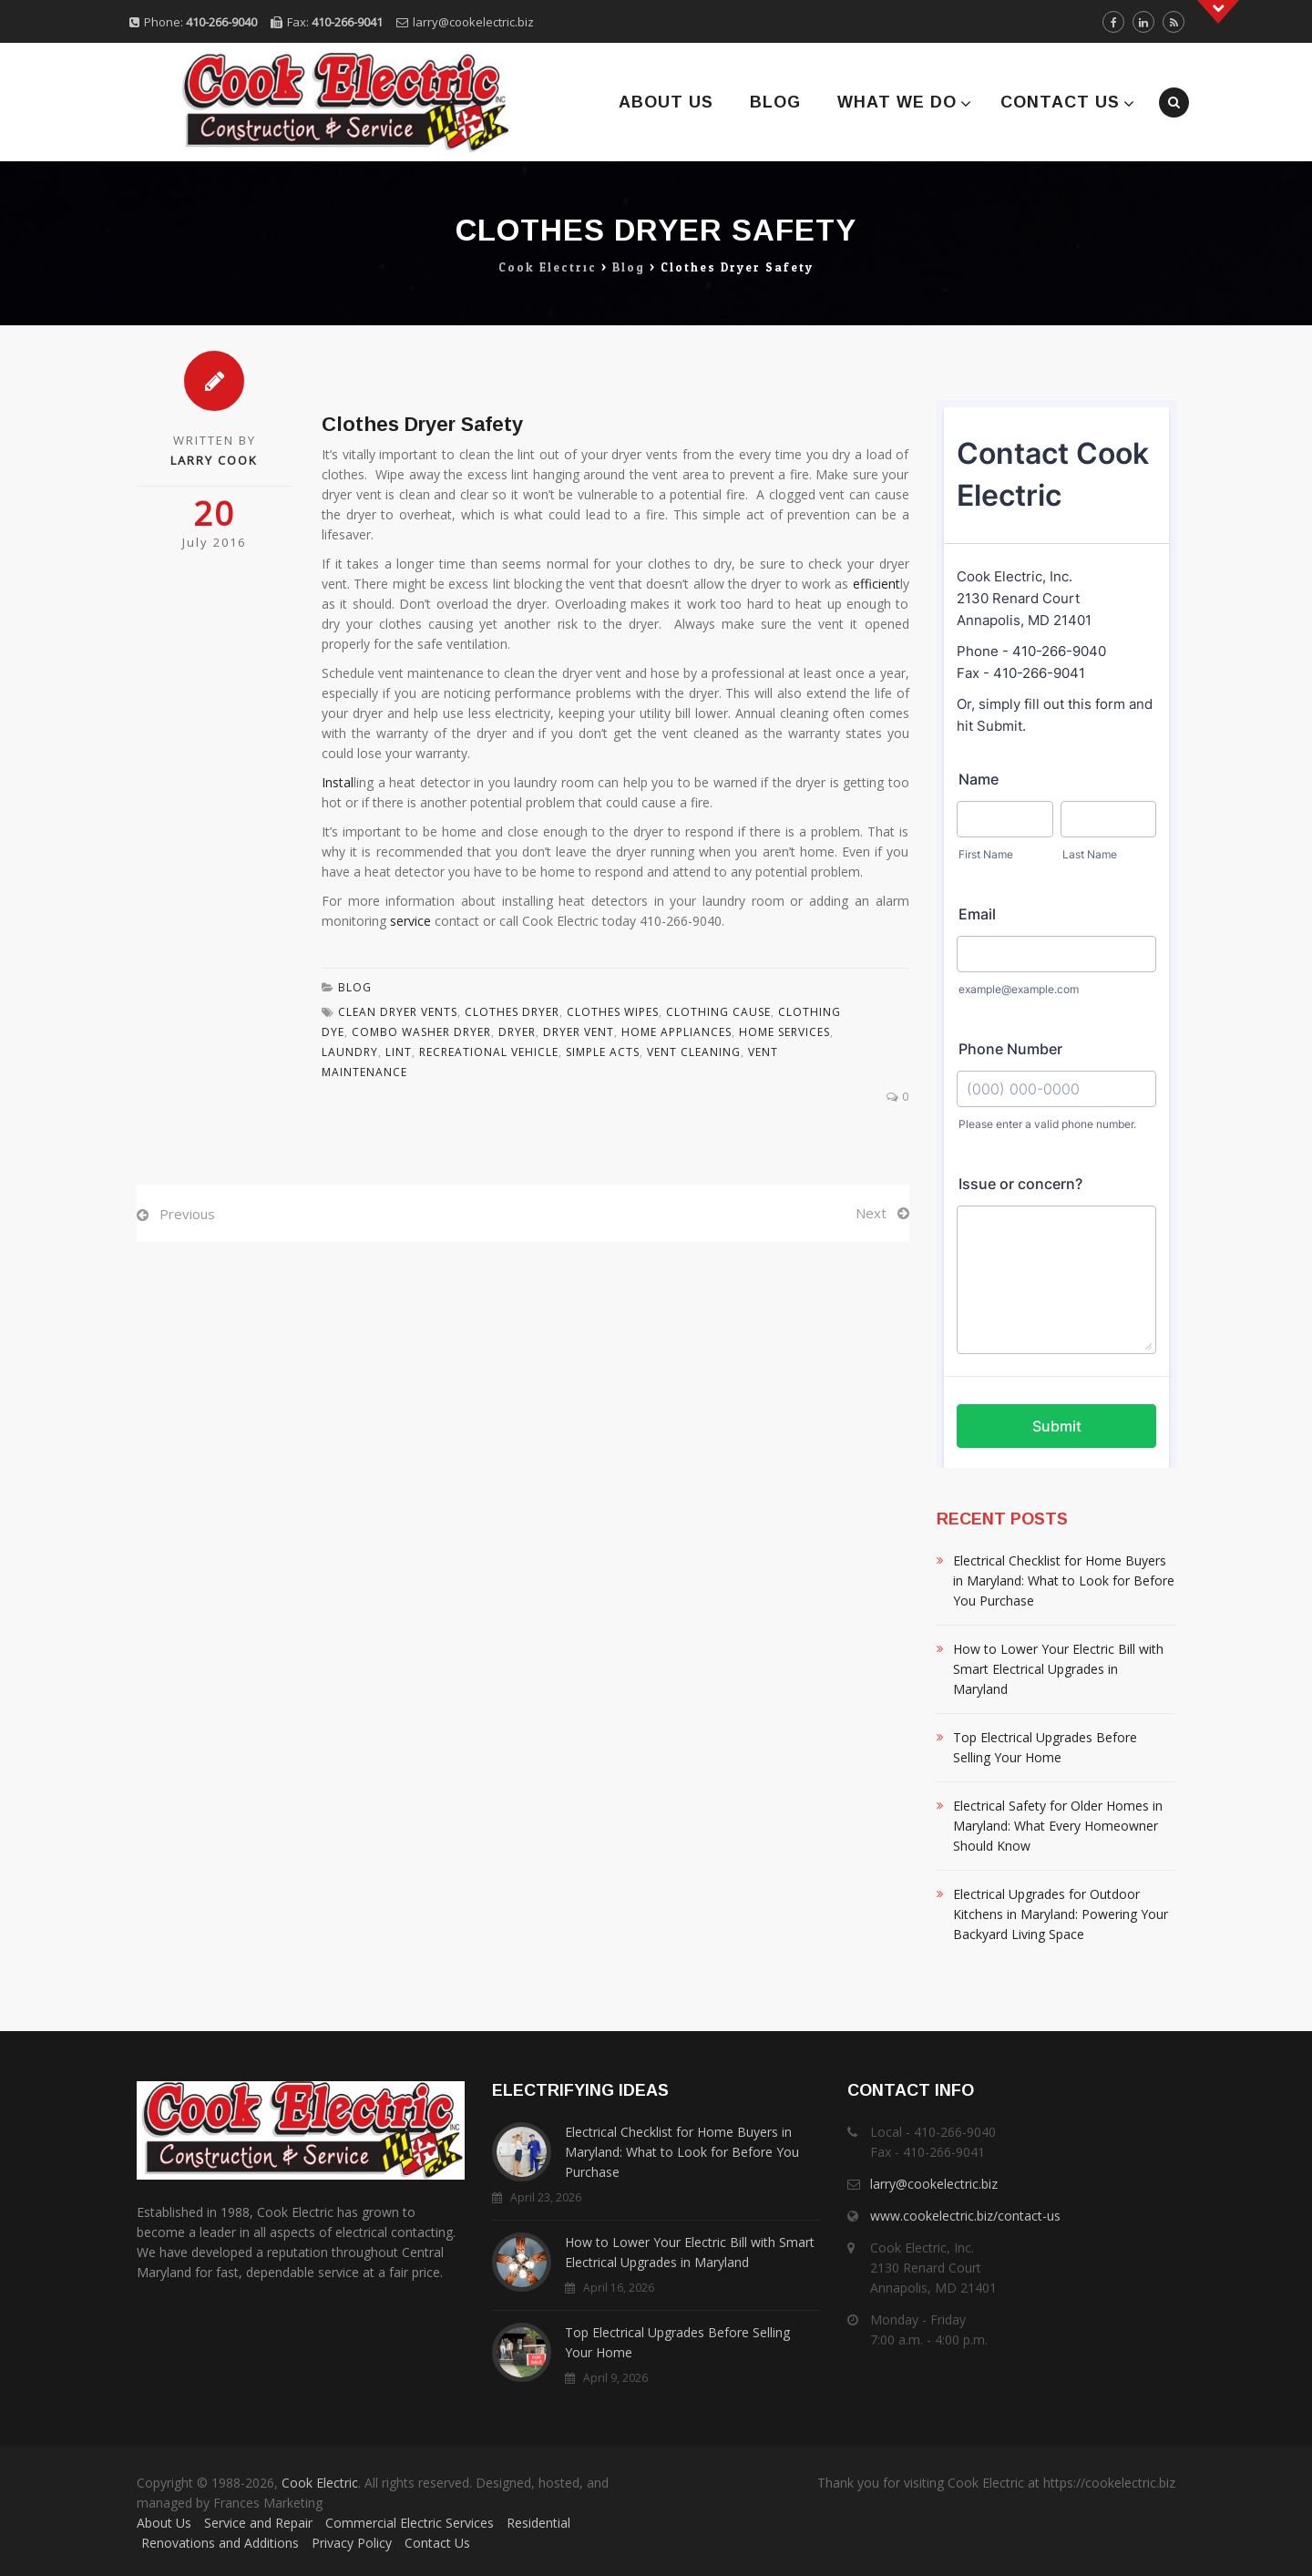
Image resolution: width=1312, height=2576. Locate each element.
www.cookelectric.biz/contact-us (965, 2215)
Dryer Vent (578, 1032)
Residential (538, 2522)
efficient (876, 583)
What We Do (897, 102)
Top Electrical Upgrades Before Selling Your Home (1045, 1747)
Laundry (350, 1052)
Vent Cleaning (694, 1052)
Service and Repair (258, 2522)
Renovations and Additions (220, 2542)
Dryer (517, 1032)
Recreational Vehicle (489, 1052)
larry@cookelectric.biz (473, 22)
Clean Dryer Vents (397, 1012)
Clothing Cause (718, 1012)
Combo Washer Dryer (421, 1032)
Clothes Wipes (613, 1012)
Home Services (784, 1032)
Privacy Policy (352, 2542)
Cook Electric (320, 2482)
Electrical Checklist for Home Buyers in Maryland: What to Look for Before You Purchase (1063, 1580)
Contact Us (1060, 102)
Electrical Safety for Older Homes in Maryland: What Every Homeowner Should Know (1058, 1825)
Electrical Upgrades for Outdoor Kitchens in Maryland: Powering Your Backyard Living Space (1060, 1914)
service (410, 920)
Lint (398, 1052)
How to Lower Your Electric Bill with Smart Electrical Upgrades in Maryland (1058, 1669)
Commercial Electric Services (409, 2522)
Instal (338, 782)
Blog (775, 102)
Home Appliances (676, 1032)
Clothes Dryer (512, 1012)
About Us (666, 102)
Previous (187, 1214)
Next (871, 1213)
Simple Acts (603, 1052)
